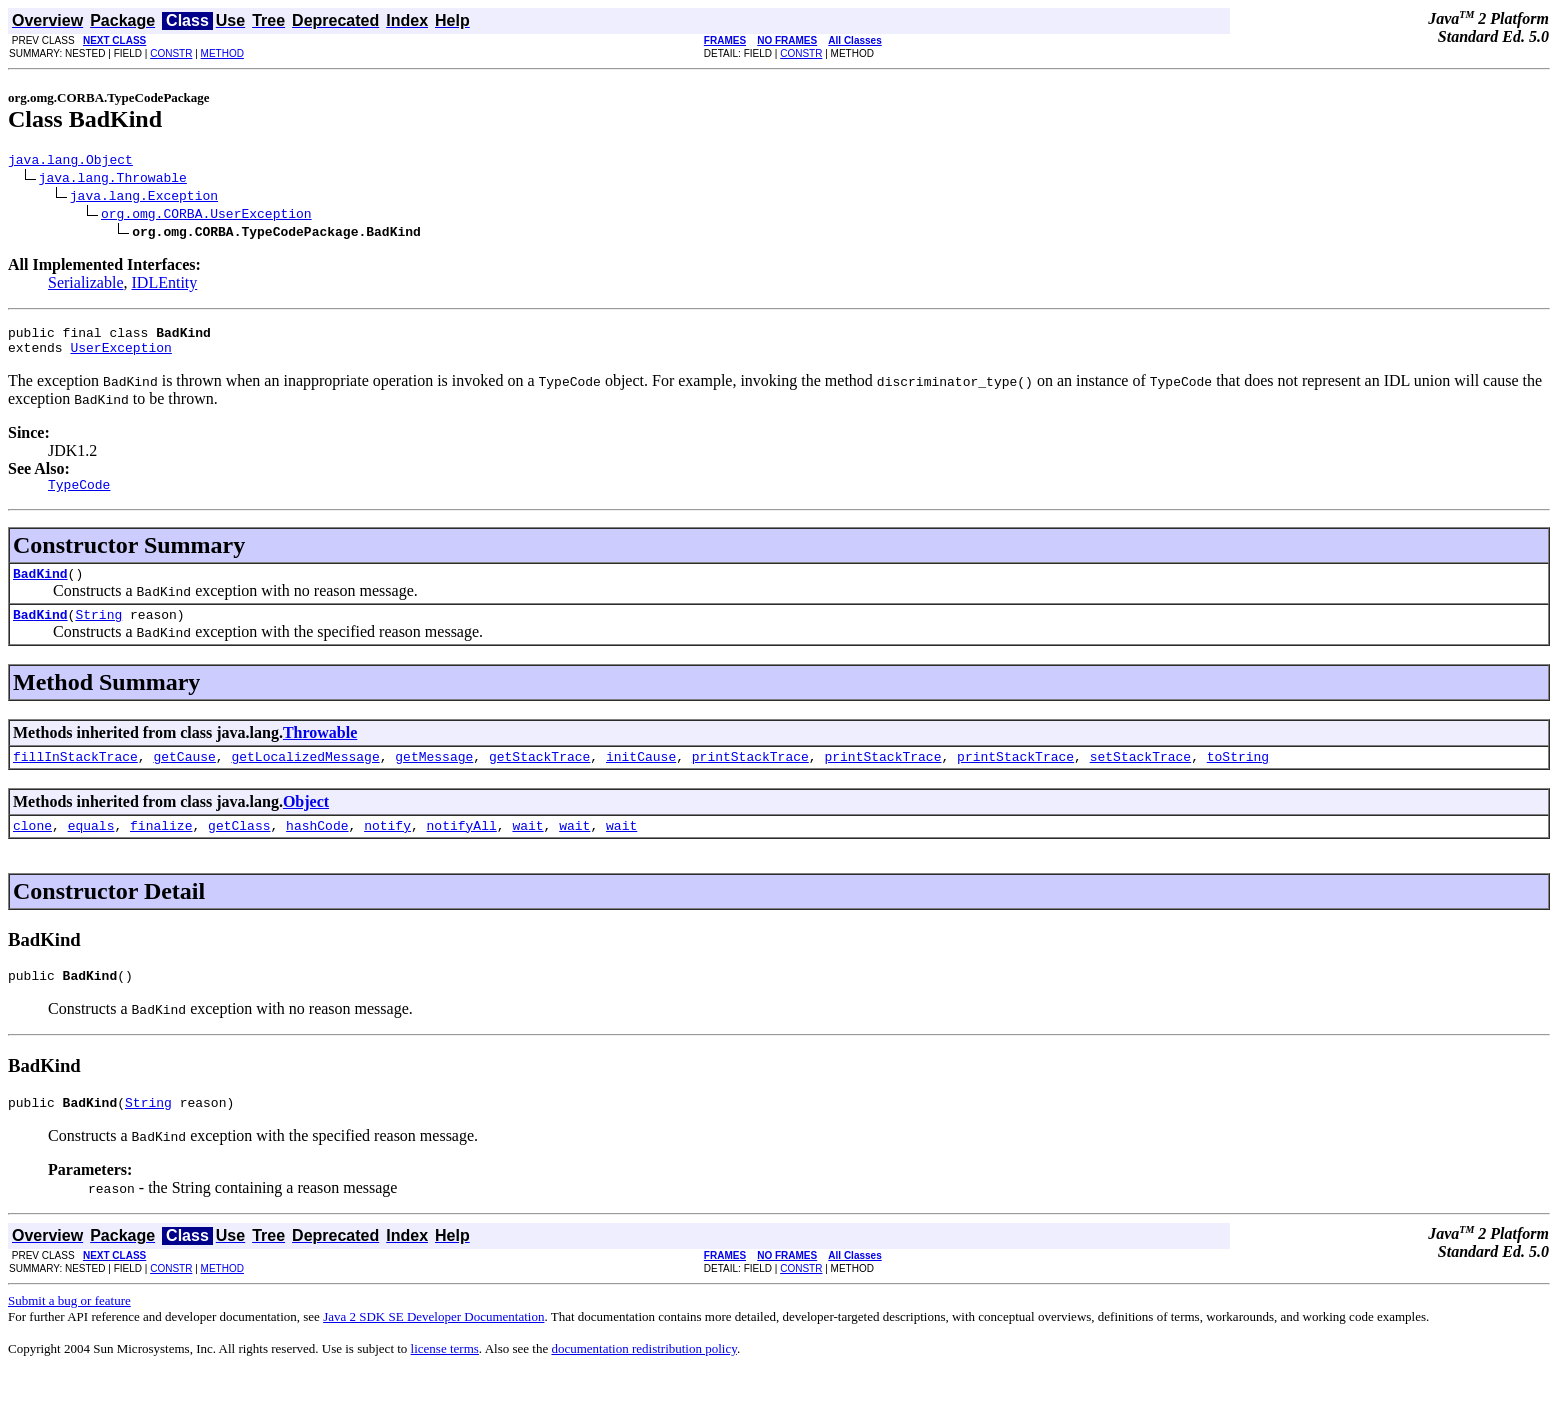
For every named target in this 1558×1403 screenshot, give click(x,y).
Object (306, 822)
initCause (641, 777)
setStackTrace (1140, 777)
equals (91, 849)
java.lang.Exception (144, 198)
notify (387, 849)
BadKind (40, 588)
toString (1238, 777)
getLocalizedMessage (305, 777)
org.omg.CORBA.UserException (206, 216)
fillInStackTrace (75, 777)
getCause (184, 777)
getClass (239, 849)
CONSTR (171, 53)
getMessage (434, 777)
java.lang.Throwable (113, 180)
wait (527, 849)
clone (32, 849)
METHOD (222, 53)
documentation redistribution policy (643, 1378)
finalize (161, 849)
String (98, 632)
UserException (120, 356)
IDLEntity (165, 285)
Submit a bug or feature (69, 1330)
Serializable (86, 285)
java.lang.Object (70, 162)
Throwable (320, 750)
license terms (445, 1378)
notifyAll (462, 849)
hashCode (317, 849)
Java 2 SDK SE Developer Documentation (433, 1346)
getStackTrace (539, 777)
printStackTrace (750, 777)
